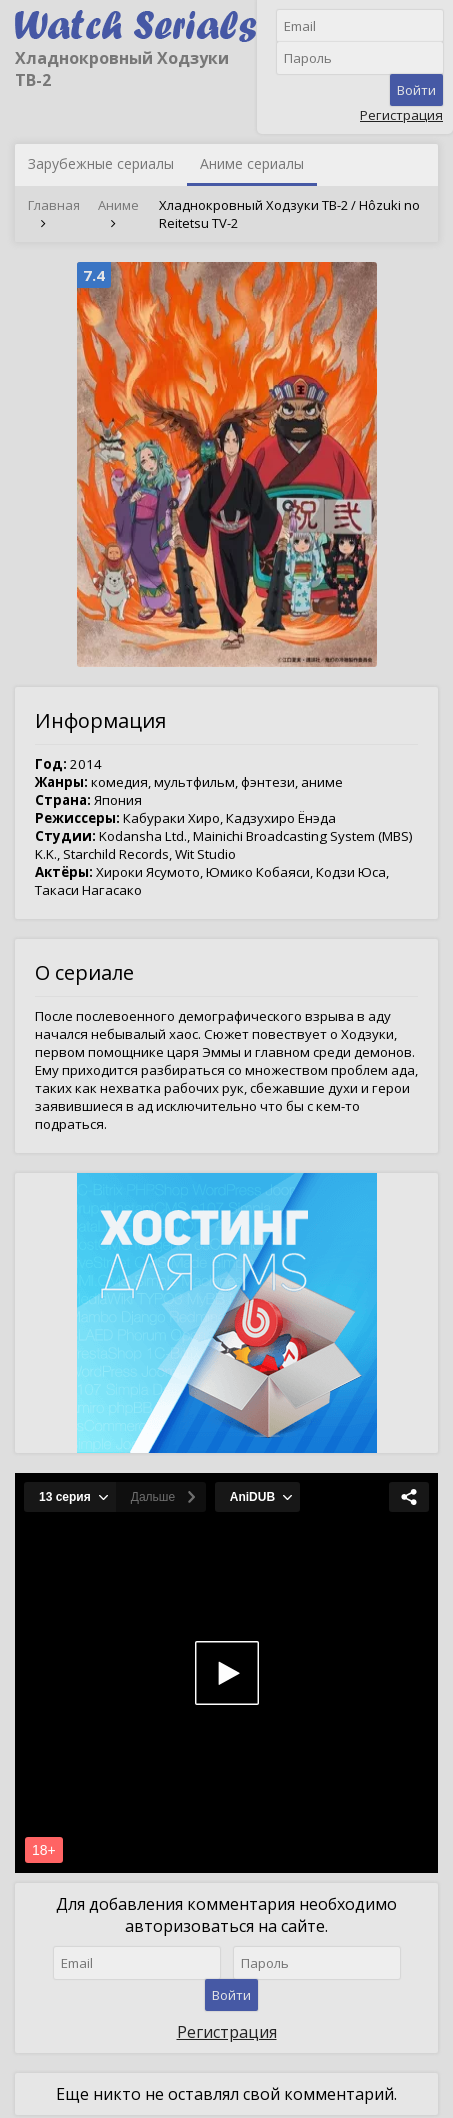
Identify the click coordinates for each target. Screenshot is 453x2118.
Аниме (118, 205)
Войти (416, 90)
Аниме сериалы (252, 163)
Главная (54, 205)
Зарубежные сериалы (101, 163)
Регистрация (401, 115)
